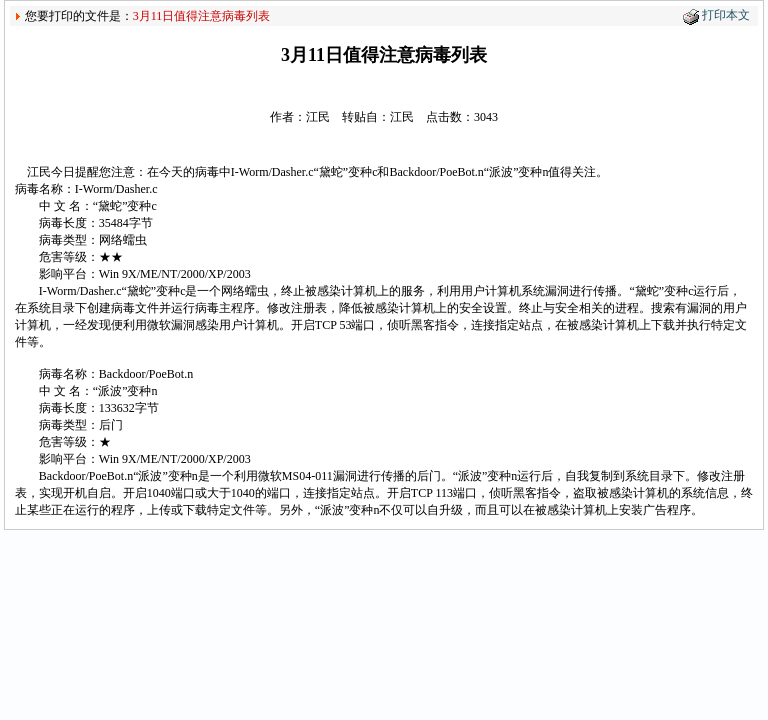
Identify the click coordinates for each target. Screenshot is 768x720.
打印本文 (726, 15)
